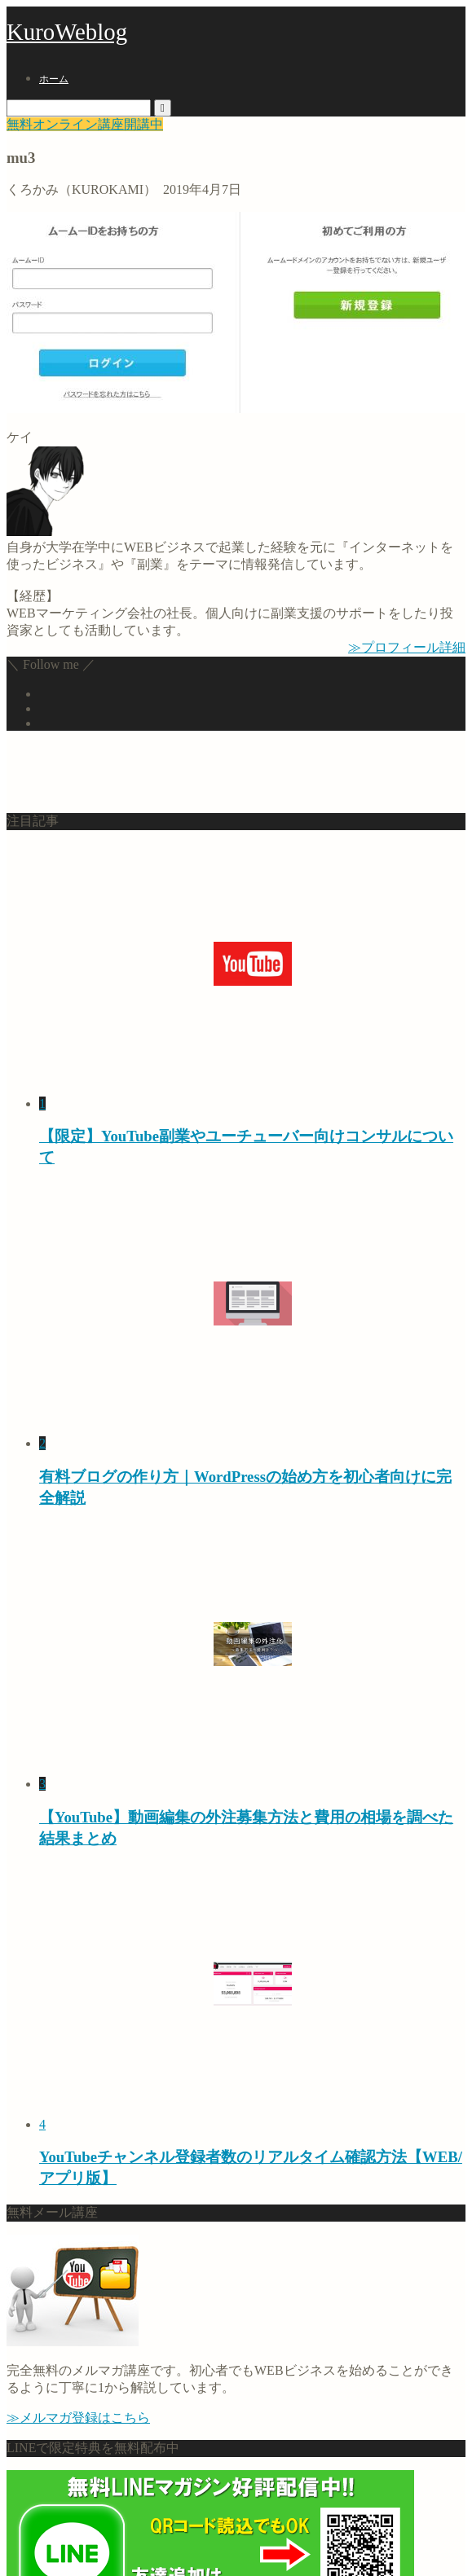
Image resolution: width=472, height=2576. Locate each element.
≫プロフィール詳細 (406, 647)
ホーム (53, 79)
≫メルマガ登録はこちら (78, 2417)
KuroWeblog (67, 32)
